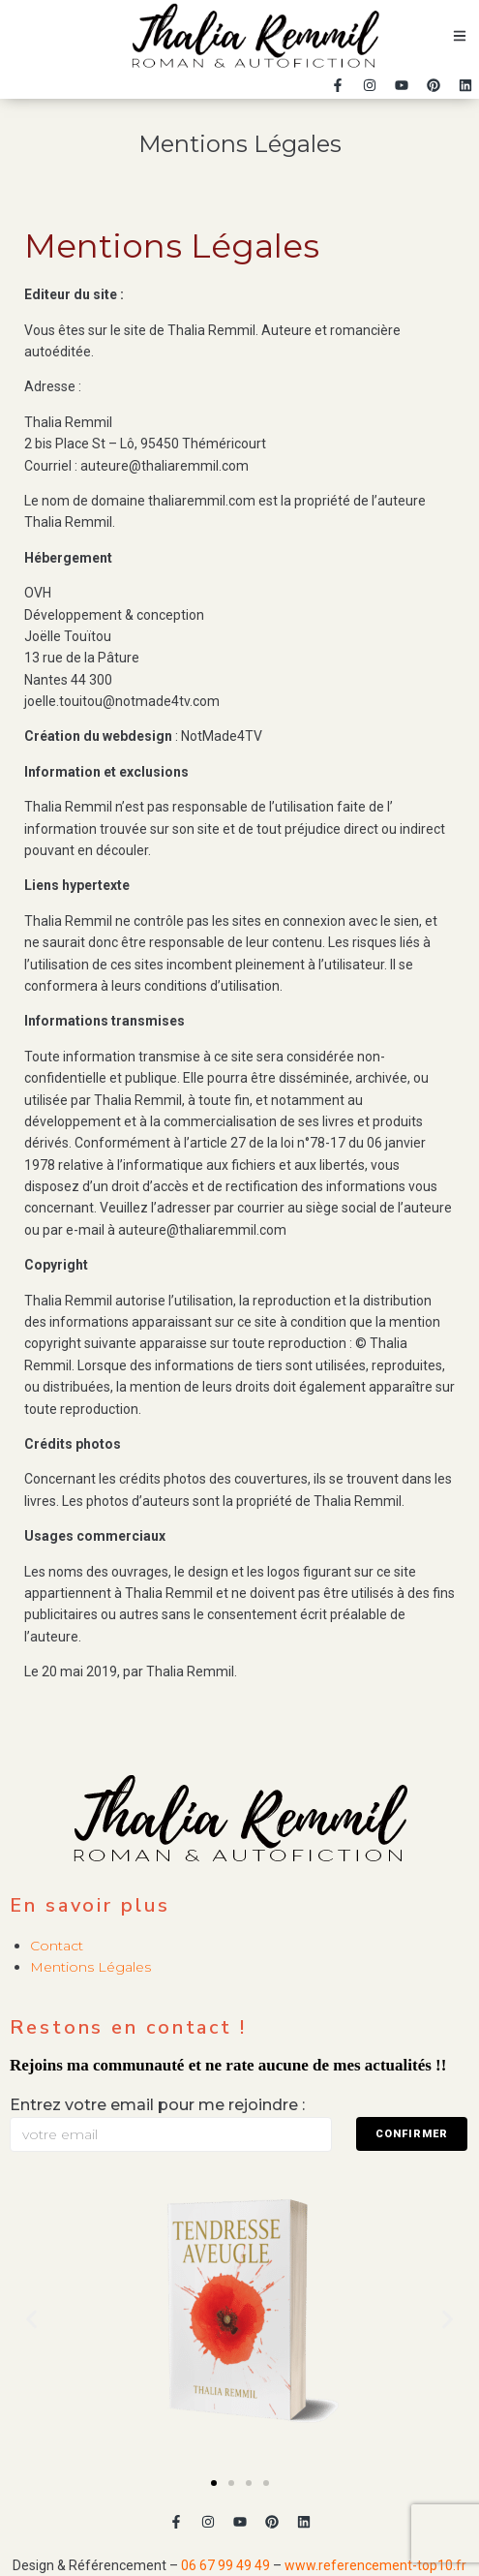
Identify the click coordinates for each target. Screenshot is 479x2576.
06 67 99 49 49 (225, 2565)
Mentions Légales (90, 1967)
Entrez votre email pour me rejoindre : (157, 2105)
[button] (214, 2483)
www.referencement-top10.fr (375, 2565)
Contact (56, 1945)
